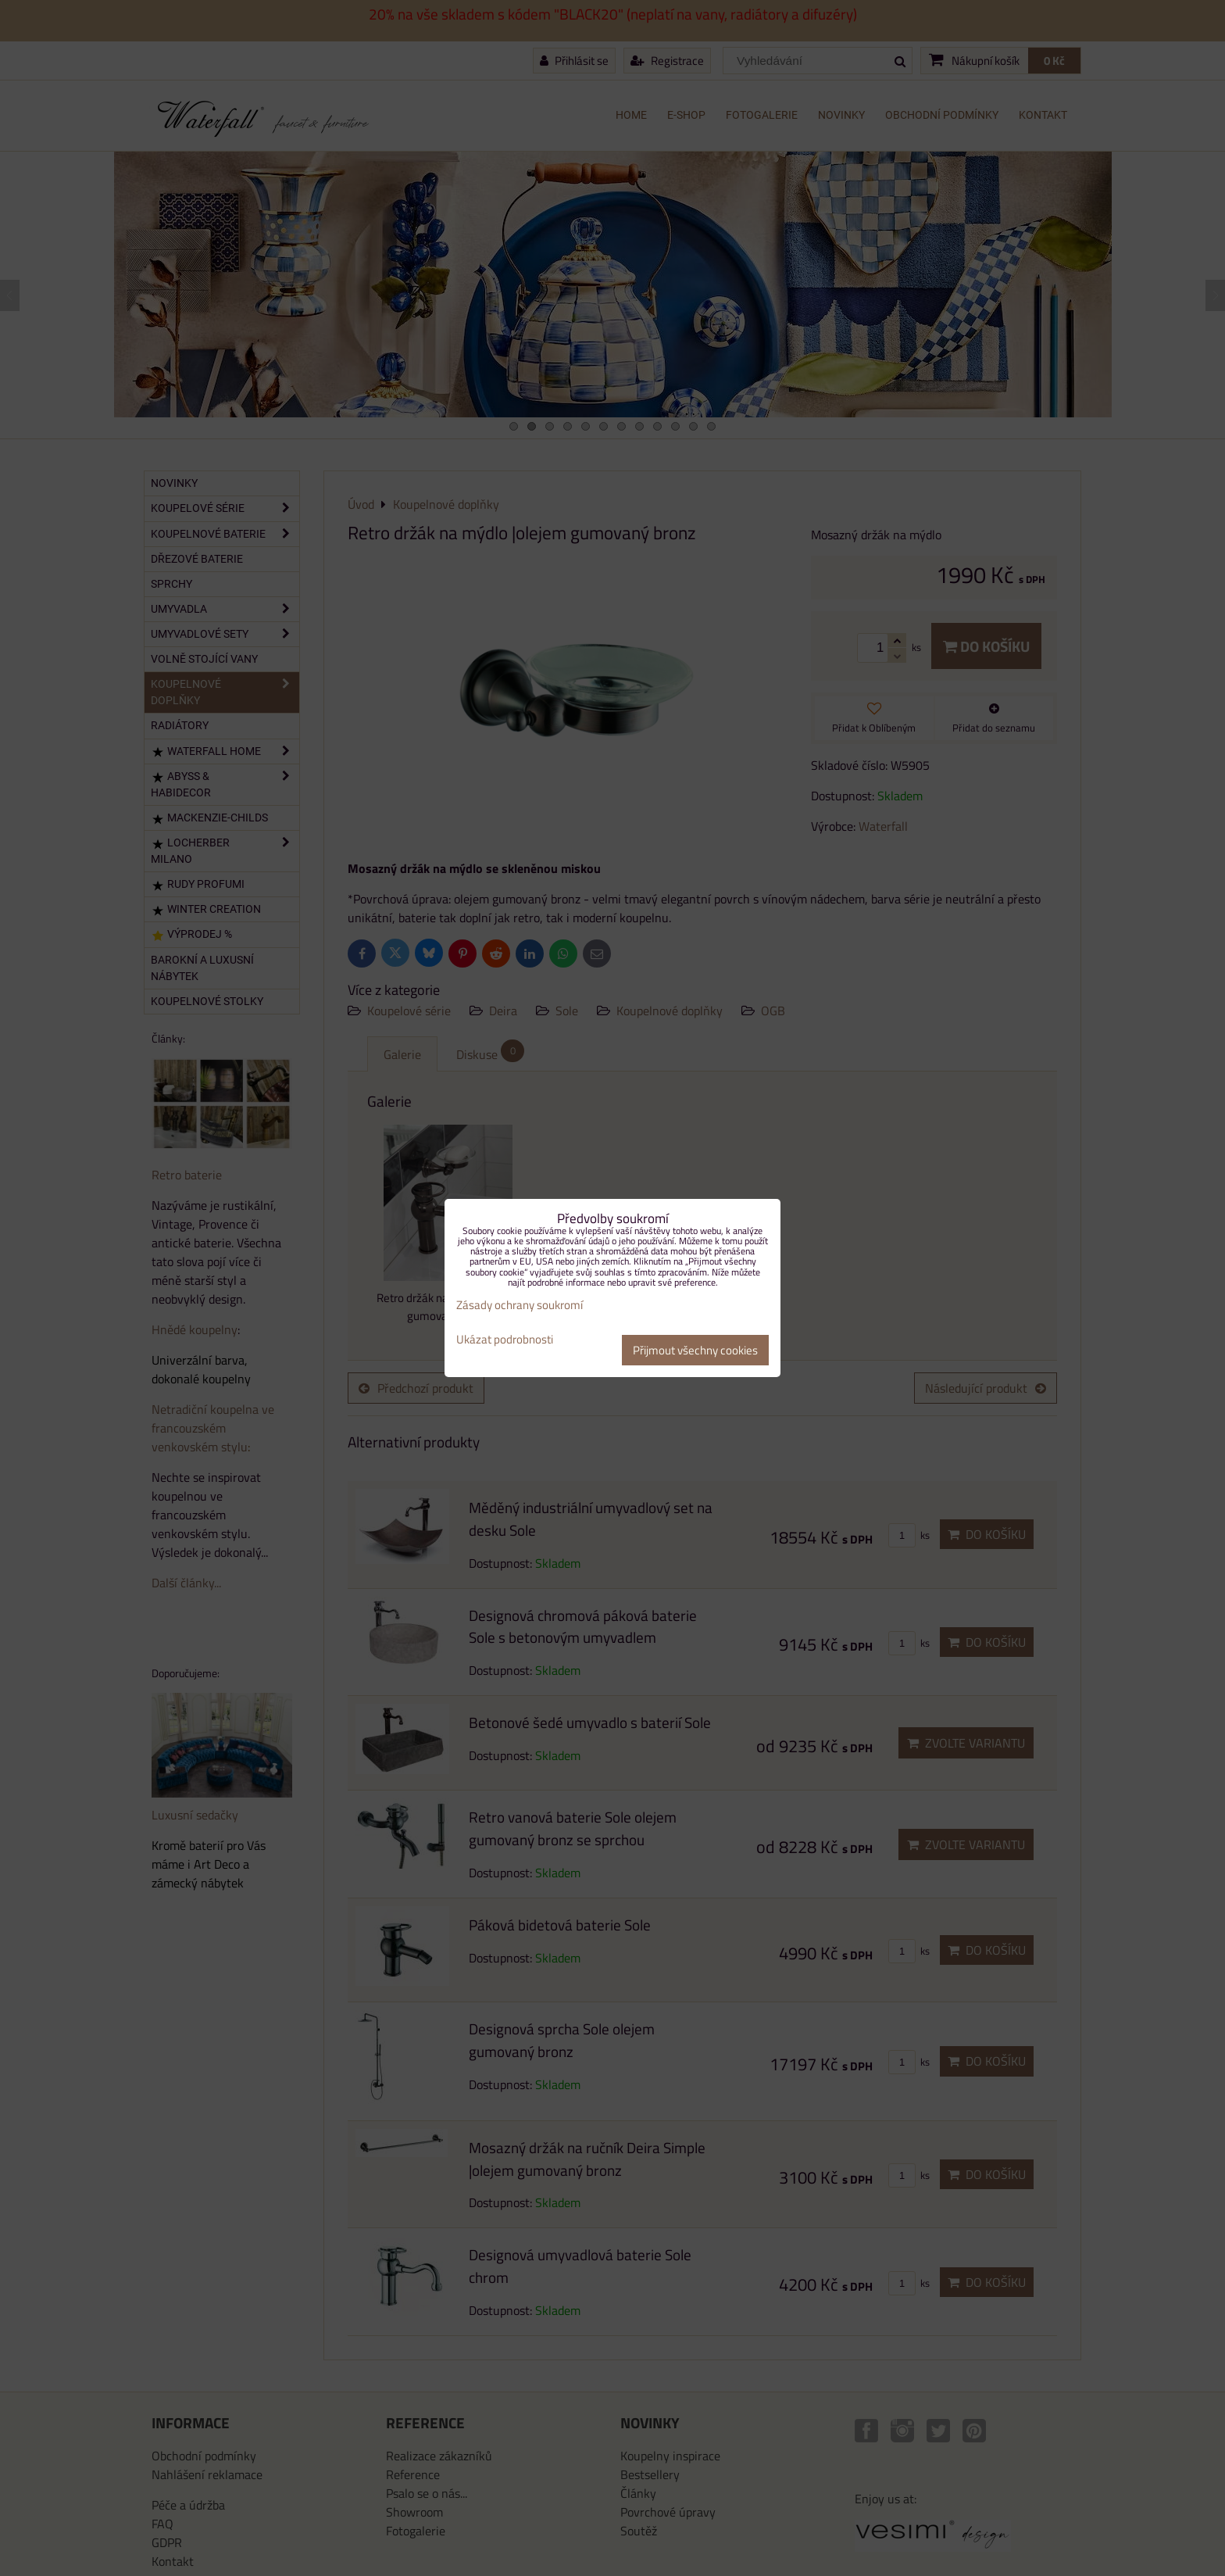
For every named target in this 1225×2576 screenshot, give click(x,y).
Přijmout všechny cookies (695, 1350)
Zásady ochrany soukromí (519, 1305)
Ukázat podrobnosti (504, 1340)
